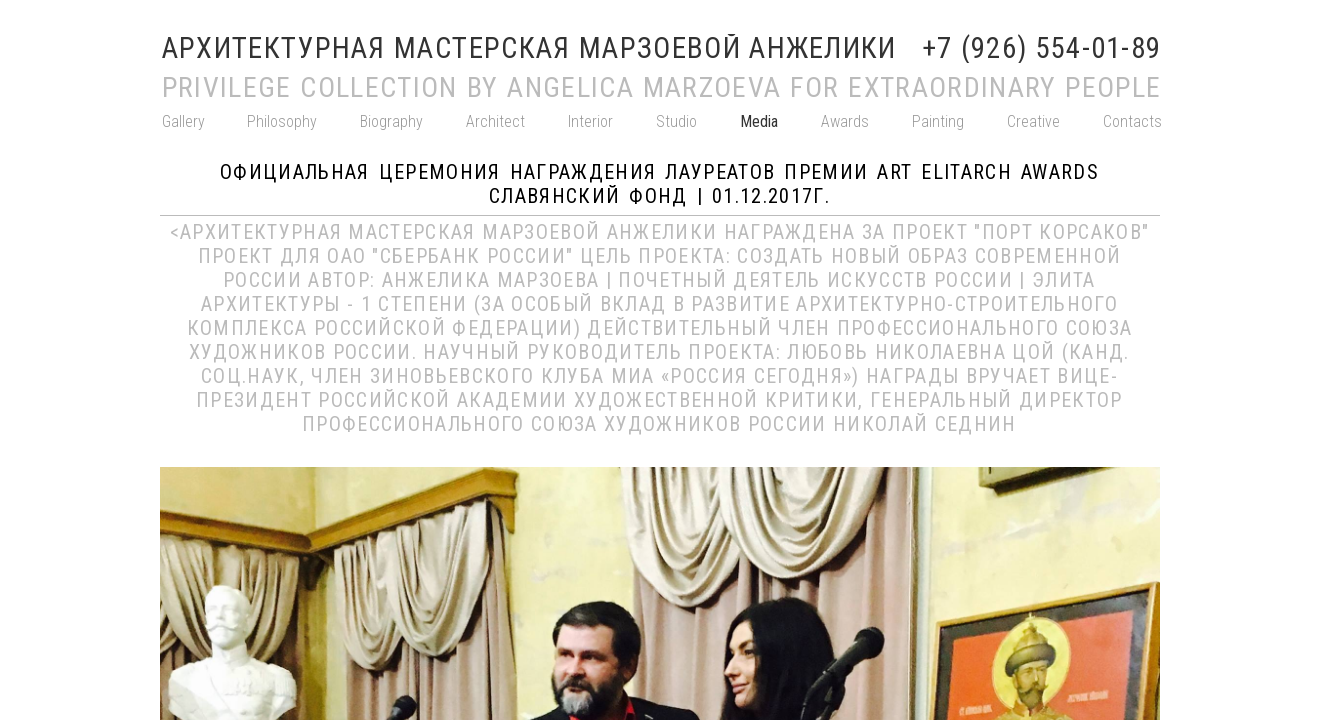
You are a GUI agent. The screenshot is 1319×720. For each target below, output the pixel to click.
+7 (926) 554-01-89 (1042, 48)
